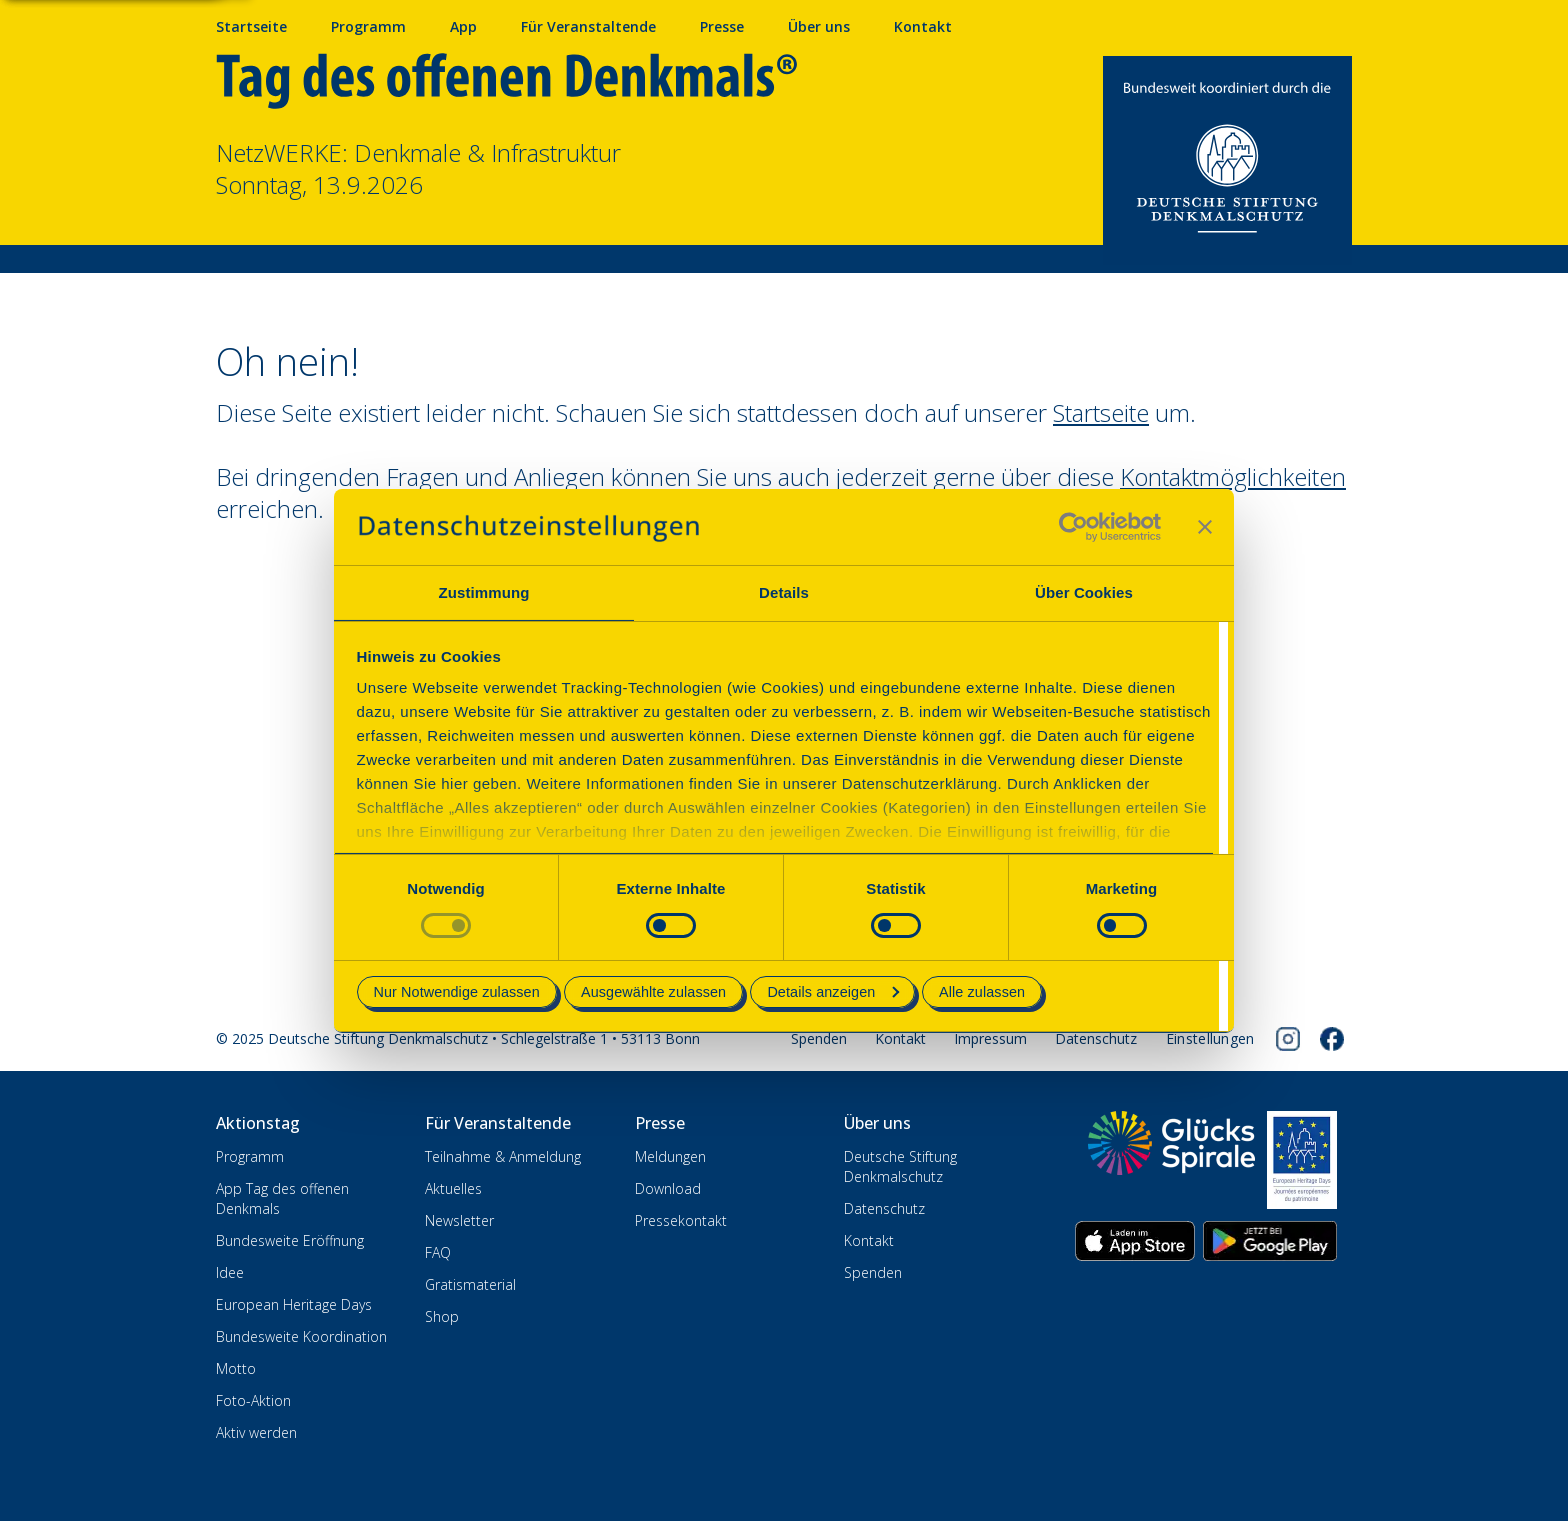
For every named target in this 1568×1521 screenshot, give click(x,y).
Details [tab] (784, 592)
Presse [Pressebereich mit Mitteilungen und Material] (722, 26)
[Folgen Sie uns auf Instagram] (1288, 1039)
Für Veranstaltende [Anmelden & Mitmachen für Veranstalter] (588, 26)
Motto (236, 1368)
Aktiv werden (256, 1432)
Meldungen (670, 1156)
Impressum (990, 1038)
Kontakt (900, 1038)
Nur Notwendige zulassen (457, 992)
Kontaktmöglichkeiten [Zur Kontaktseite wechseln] (1233, 476)
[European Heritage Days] (1302, 1160)
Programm (250, 1156)
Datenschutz (1096, 1038)
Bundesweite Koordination (301, 1336)
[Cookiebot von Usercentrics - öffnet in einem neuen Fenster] (1073, 527)
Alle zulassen (982, 992)
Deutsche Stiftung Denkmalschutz (900, 1166)
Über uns (819, 26)
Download (668, 1188)
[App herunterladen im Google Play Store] (1270, 1241)
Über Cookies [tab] (1084, 592)
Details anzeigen (833, 992)
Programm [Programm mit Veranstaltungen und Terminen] (368, 26)
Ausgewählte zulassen (653, 992)
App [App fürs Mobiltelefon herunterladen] (463, 26)
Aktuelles (453, 1188)
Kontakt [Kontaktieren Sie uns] (923, 26)
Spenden (819, 1038)
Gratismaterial (470, 1284)
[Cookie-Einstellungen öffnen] (1210, 1039)
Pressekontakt (681, 1220)
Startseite (251, 26)
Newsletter (459, 1220)
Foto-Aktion (253, 1400)
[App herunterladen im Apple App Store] (1135, 1241)
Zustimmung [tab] (484, 592)
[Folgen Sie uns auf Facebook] (1332, 1039)
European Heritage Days (294, 1304)
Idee (230, 1272)
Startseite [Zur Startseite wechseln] (1101, 412)
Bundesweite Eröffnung (290, 1240)
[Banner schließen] (1205, 527)
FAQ (438, 1252)
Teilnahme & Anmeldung (503, 1156)
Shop (442, 1316)
